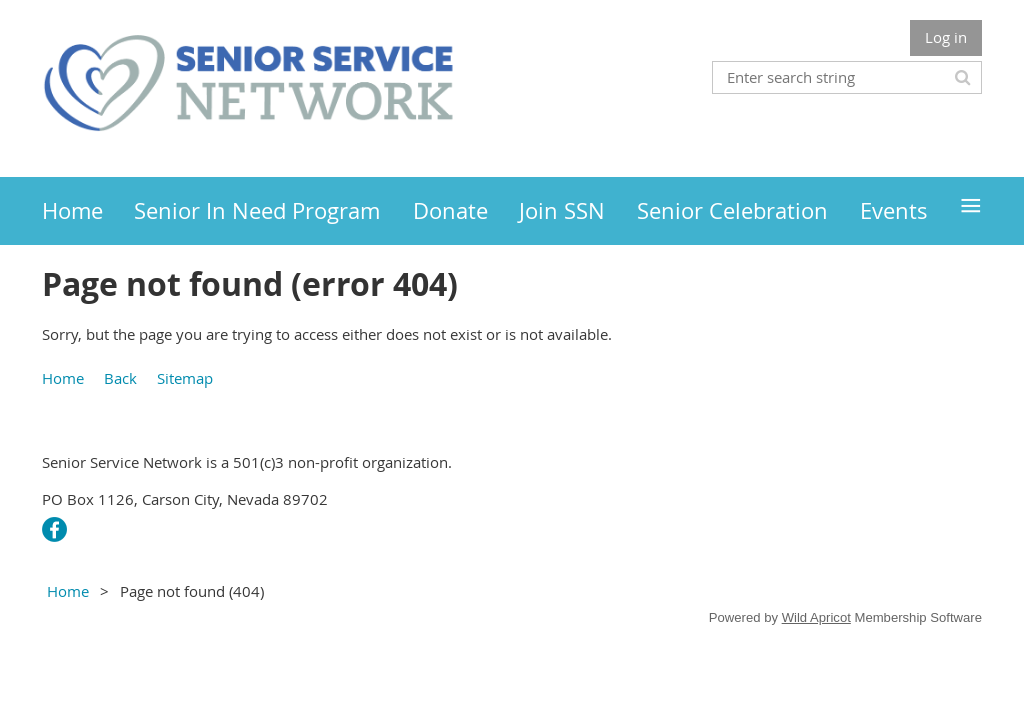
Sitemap (185, 378)
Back (120, 378)
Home (63, 378)
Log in (946, 37)
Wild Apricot (816, 617)
